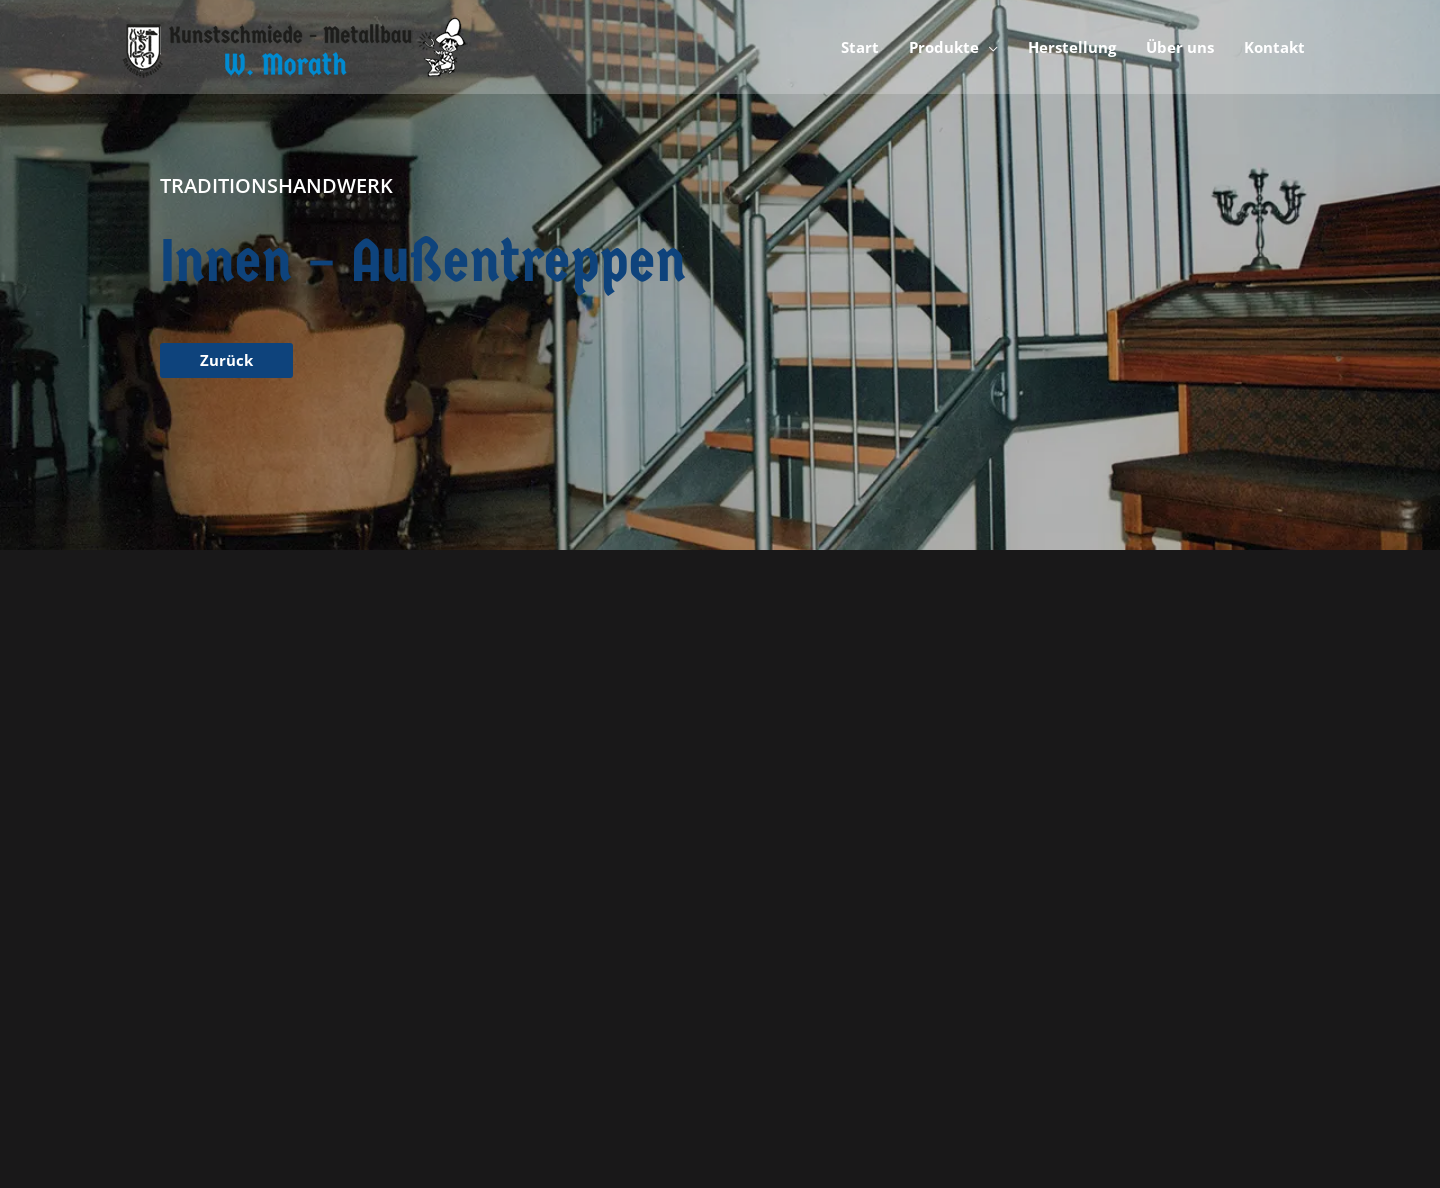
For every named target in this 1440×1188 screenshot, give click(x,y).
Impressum (1084, 883)
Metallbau (754, 907)
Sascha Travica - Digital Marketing (704, 1100)
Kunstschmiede (772, 883)
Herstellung (759, 932)
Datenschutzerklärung (1120, 907)
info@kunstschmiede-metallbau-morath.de (317, 983)
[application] (988, 47)
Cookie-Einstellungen (1117, 957)
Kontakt (1071, 932)
